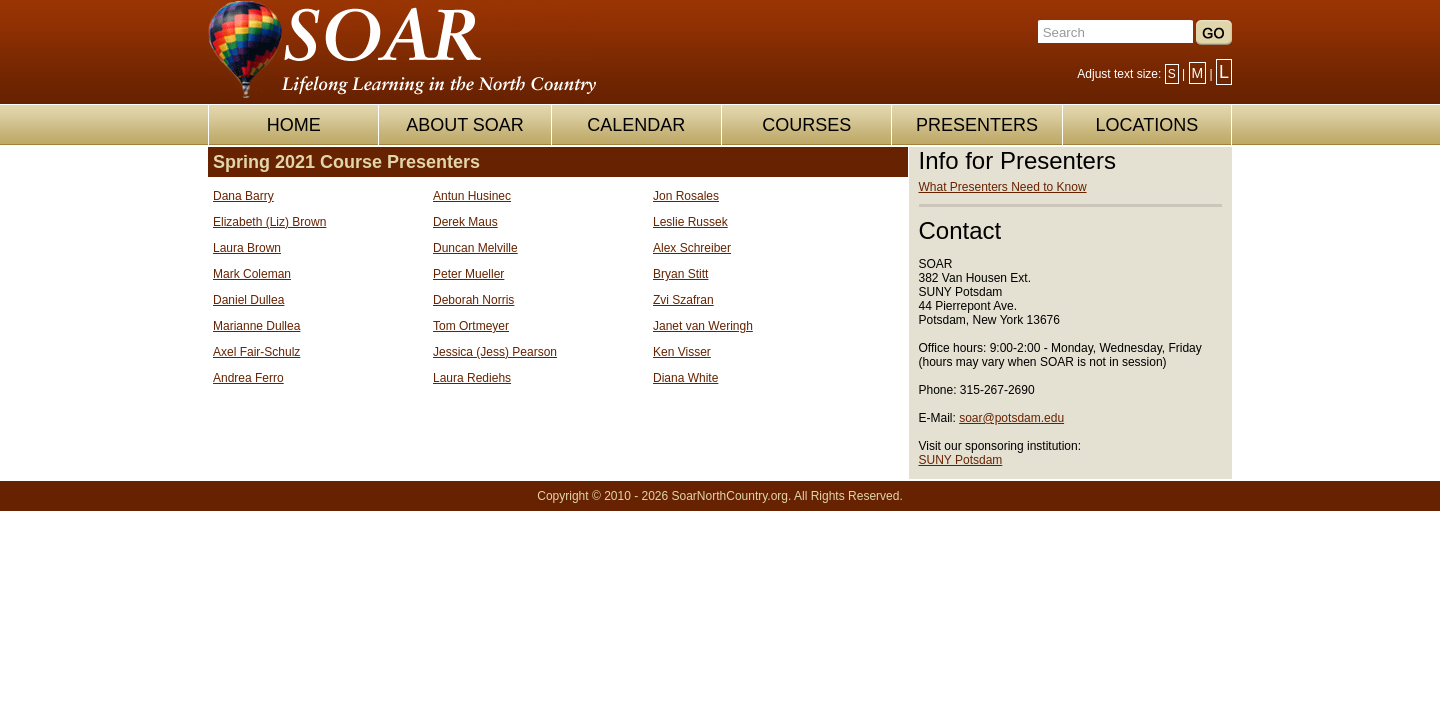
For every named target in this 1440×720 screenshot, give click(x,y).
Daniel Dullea (248, 300)
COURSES (806, 125)
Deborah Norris (473, 300)
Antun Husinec (472, 196)
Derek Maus (465, 222)
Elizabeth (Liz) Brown (269, 222)
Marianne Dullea (256, 326)
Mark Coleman (252, 274)
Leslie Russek (690, 222)
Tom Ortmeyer (471, 326)
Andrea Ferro (248, 378)
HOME (294, 125)
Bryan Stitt (680, 274)
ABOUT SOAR (465, 125)
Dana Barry (243, 196)
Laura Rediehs (472, 378)
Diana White (685, 378)
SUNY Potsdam (961, 460)
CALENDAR (636, 125)
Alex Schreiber (692, 248)
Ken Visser (682, 352)
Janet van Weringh (703, 326)
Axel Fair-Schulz (256, 352)
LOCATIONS (1146, 125)
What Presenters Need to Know (1003, 187)
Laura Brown (247, 248)
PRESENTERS (977, 125)
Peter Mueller (468, 274)
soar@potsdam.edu (1011, 418)
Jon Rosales (686, 196)
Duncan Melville (475, 248)
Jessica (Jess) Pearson (495, 352)
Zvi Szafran (683, 300)
